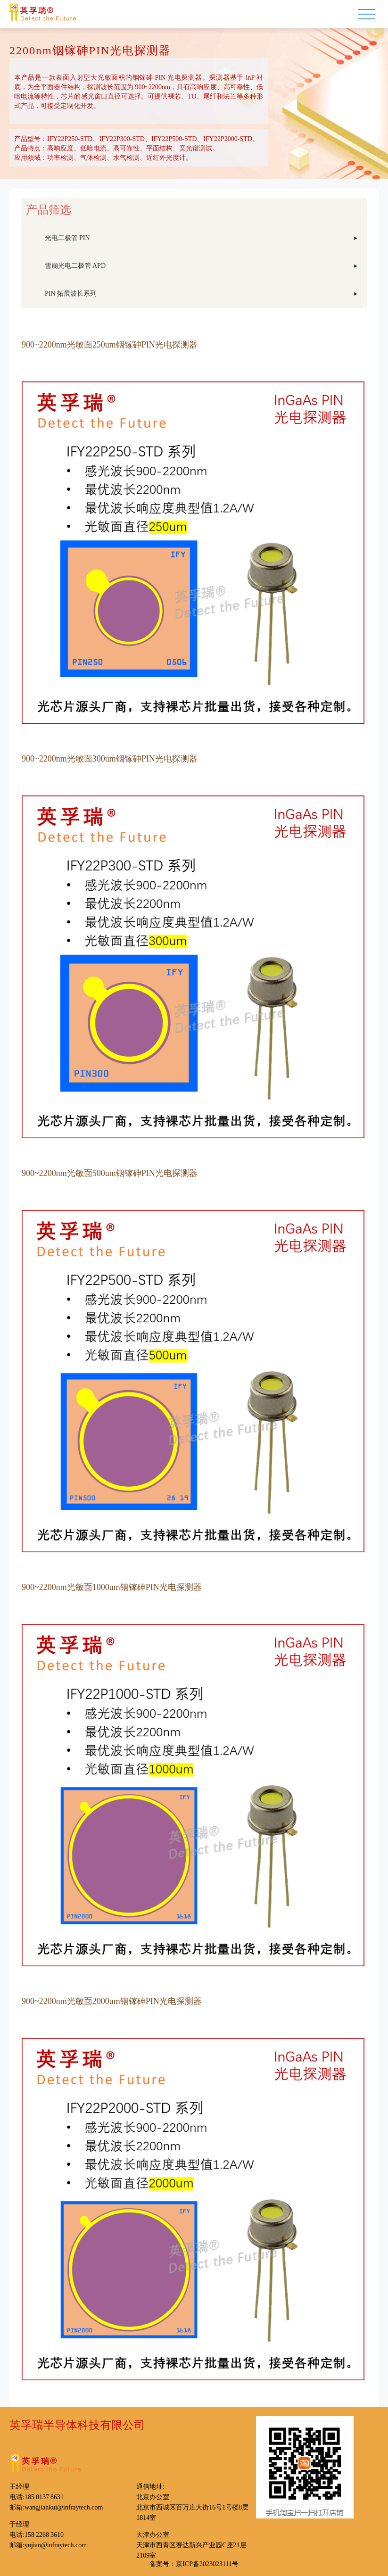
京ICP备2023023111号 (207, 2563)
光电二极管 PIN (67, 237)
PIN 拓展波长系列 (71, 293)
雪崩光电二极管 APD (75, 265)
